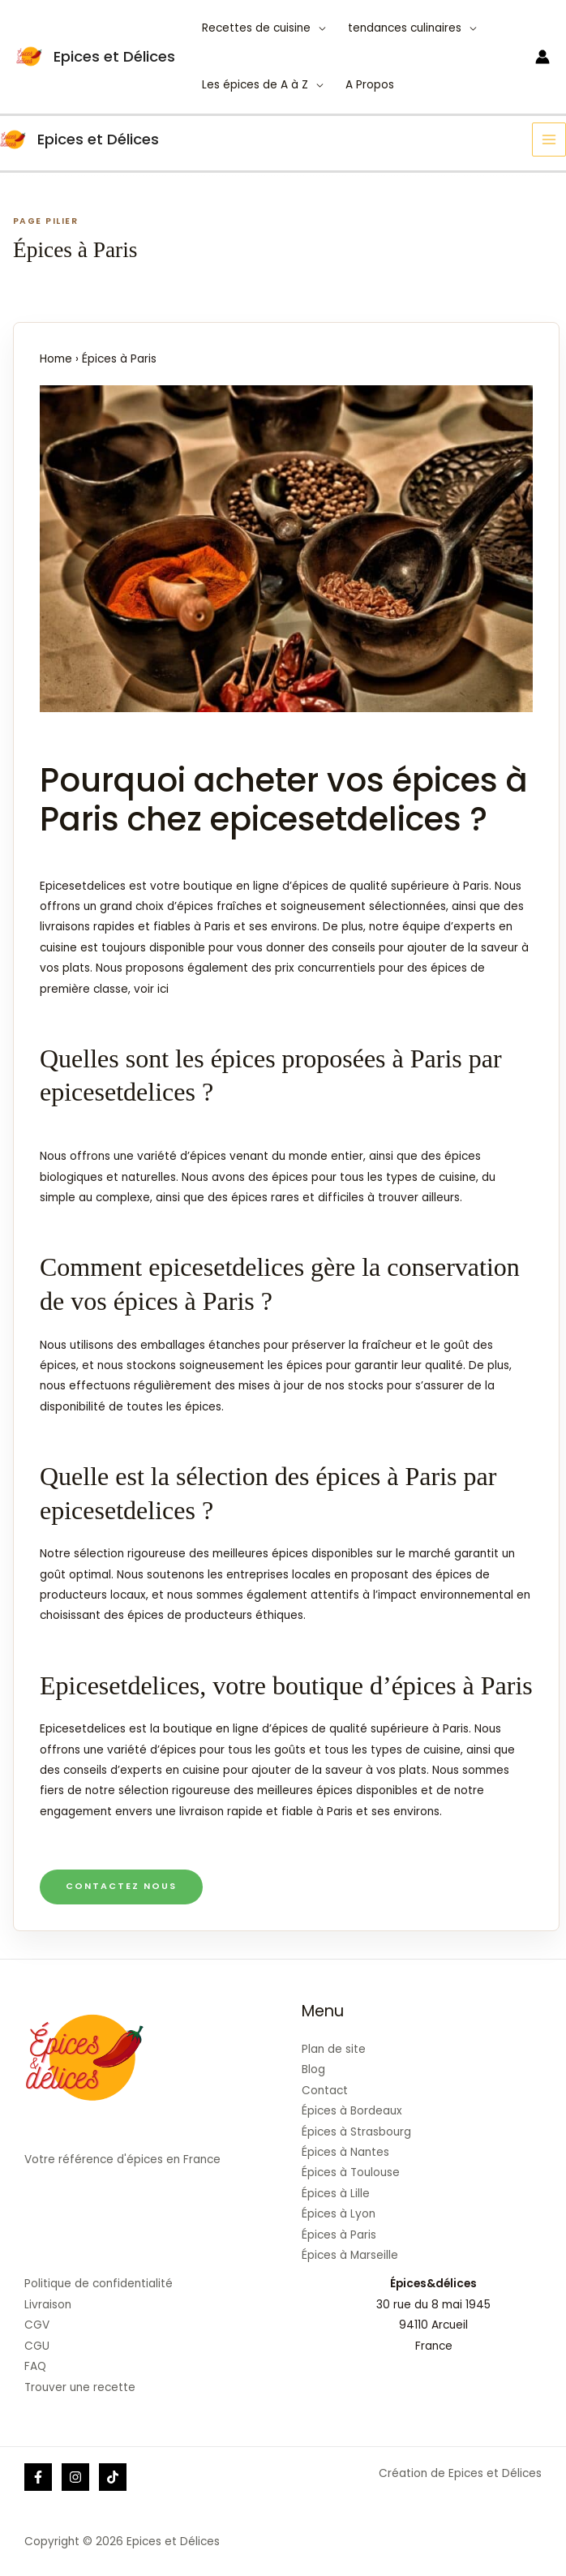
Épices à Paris (339, 2235)
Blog (313, 2069)
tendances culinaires (404, 28)
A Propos (369, 84)
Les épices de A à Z (255, 84)
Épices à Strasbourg (356, 2132)
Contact (325, 2090)
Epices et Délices (114, 56)
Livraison (47, 2304)
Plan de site (334, 2049)
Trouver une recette (79, 2387)
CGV (36, 2325)
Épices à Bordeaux (352, 2111)
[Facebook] (38, 2477)
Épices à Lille (336, 2193)
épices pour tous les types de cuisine (374, 1177)
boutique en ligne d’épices (235, 1729)
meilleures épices (260, 1553)
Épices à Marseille (350, 2255)
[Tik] (112, 2477)
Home (56, 359)
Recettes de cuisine (256, 28)
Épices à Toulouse (351, 2172)
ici (163, 989)
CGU (36, 2346)
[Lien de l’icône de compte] (542, 56)
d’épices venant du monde (254, 1156)
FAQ (35, 2366)
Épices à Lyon (338, 2214)
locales (311, 1574)
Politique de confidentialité (98, 2283)
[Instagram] (75, 2477)
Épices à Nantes (345, 2152)
